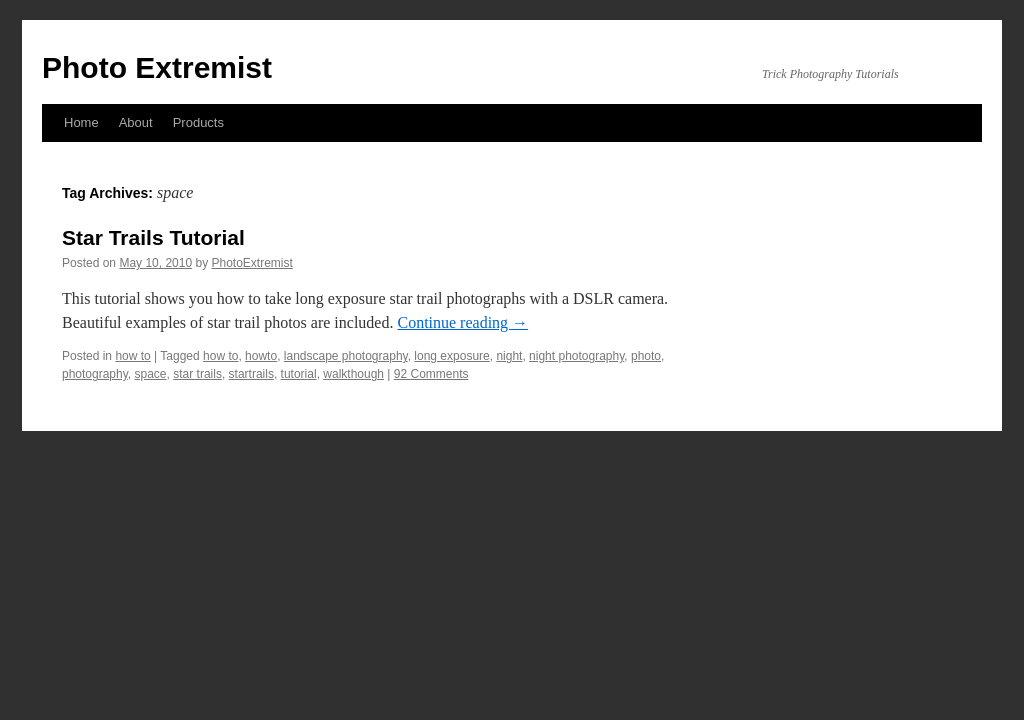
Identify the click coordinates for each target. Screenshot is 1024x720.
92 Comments (431, 374)
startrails (251, 374)
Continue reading (462, 322)
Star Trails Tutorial (153, 237)
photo (646, 356)
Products (198, 122)
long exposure (451, 356)
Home (81, 122)
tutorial (299, 374)
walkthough (353, 374)
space (151, 374)
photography (95, 374)
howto (261, 356)
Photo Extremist (157, 67)
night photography (576, 356)
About (136, 122)
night (509, 356)
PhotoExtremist (251, 263)
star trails (197, 374)
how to (132, 356)
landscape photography (346, 356)
